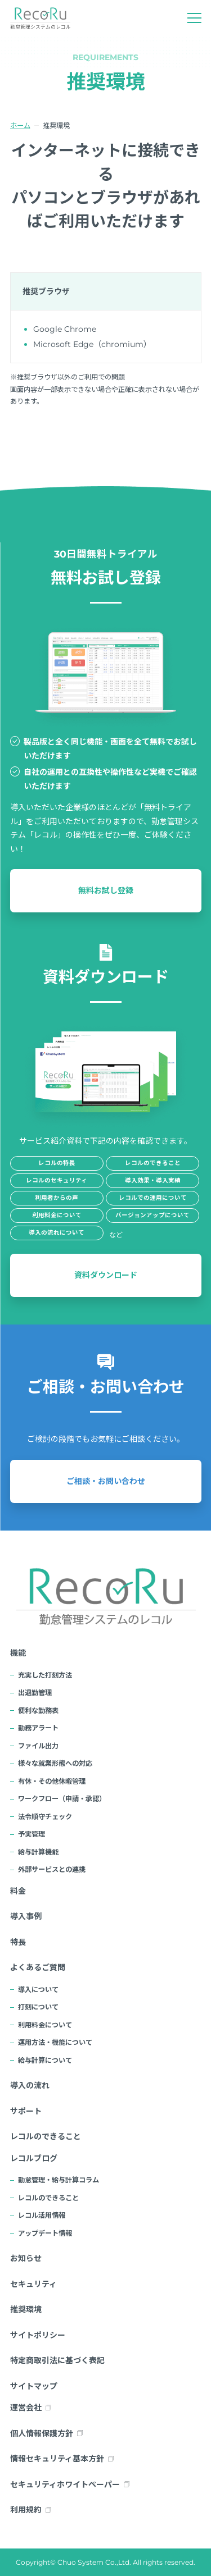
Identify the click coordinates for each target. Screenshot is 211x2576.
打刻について (38, 2007)
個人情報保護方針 (41, 2433)
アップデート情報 (45, 2233)
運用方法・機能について (55, 2042)
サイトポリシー (37, 2335)
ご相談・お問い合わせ (105, 1481)
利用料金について (45, 2025)
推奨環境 (26, 2309)
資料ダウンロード (105, 1275)
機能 (18, 1653)
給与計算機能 (38, 1852)
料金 (18, 1891)
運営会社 (26, 2408)
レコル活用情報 (41, 2215)
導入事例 (26, 1916)
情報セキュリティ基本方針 (57, 2459)
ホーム (20, 125)
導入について (38, 1989)
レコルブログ (33, 2158)
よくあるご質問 (37, 1967)
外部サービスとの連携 (52, 1869)
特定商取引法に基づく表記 (57, 2360)
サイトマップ (33, 2386)
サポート (26, 2111)
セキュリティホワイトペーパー (65, 2484)
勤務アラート (38, 1728)
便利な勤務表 (38, 1710)
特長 (18, 1942)
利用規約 (26, 2510)
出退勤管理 (35, 1692)
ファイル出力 (38, 1746)
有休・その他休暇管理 (52, 1781)
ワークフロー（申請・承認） (62, 1798)
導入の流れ (30, 2085)
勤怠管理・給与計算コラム (58, 2180)
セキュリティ (33, 2284)
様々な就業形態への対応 (55, 1763)
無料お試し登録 (105, 890)
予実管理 (31, 1834)
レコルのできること (45, 2136)
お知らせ (26, 2258)
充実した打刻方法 (45, 1675)
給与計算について (45, 2060)
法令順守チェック (45, 1816)
